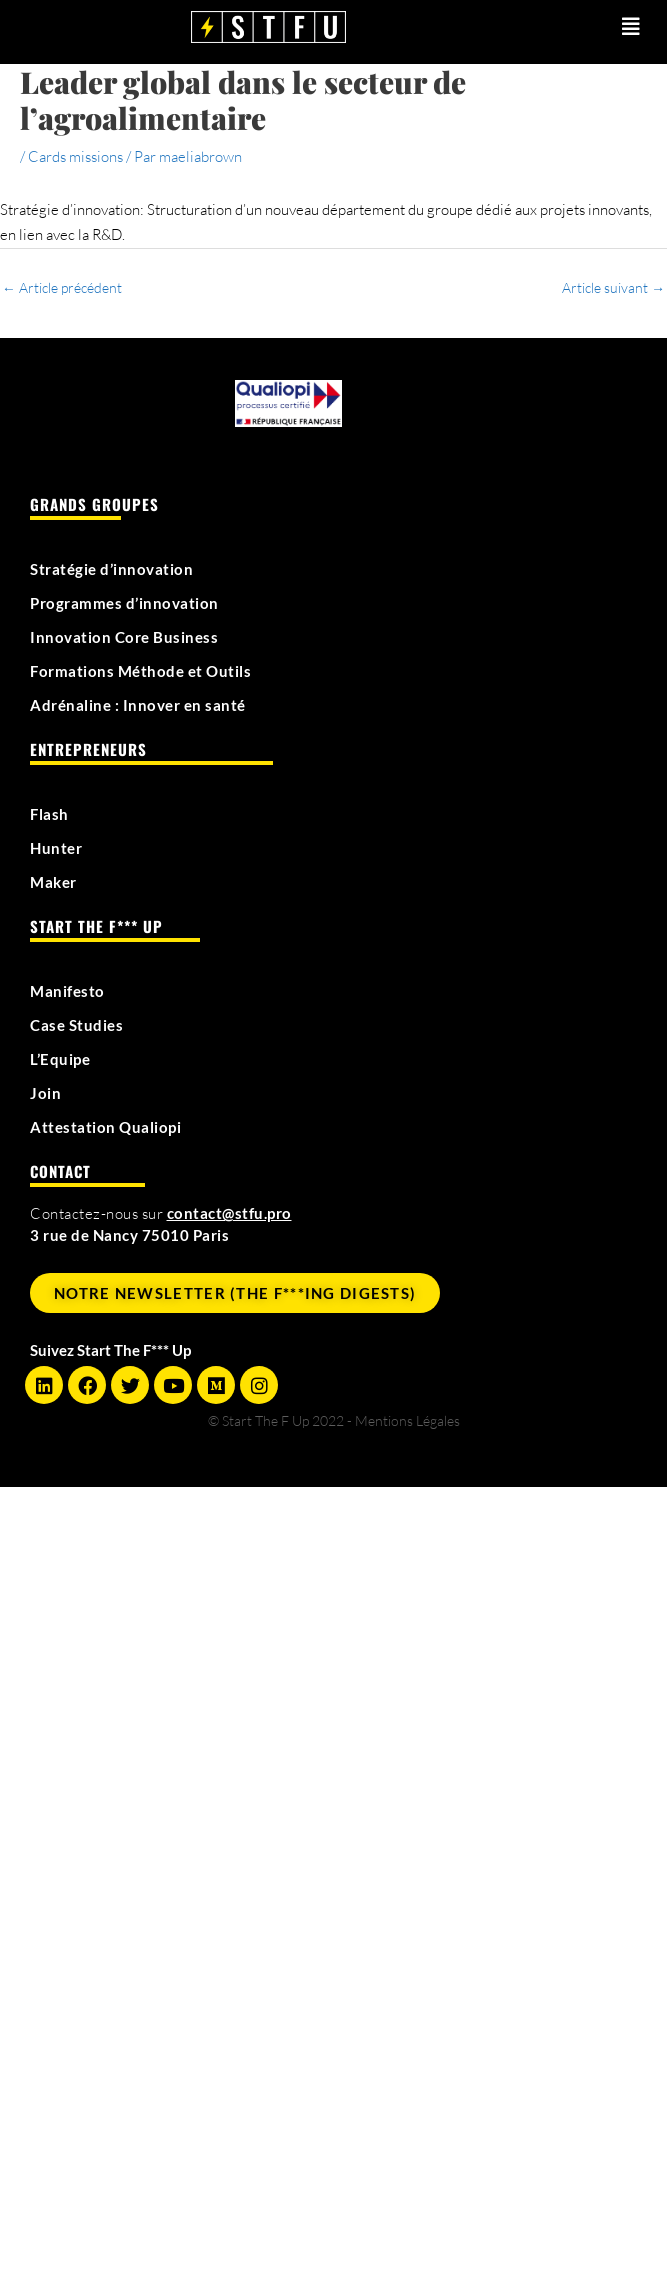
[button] (592, 27)
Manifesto (67, 991)
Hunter (56, 848)
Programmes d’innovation (124, 603)
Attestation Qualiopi (105, 1127)
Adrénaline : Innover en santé (138, 705)
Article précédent (62, 287)
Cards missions (75, 156)
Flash (49, 814)
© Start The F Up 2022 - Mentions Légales (334, 1420)
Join (45, 1093)
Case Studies (76, 1025)
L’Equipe (60, 1059)
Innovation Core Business (124, 637)
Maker (53, 882)
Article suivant (613, 287)
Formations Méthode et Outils (140, 671)
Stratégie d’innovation (111, 569)
